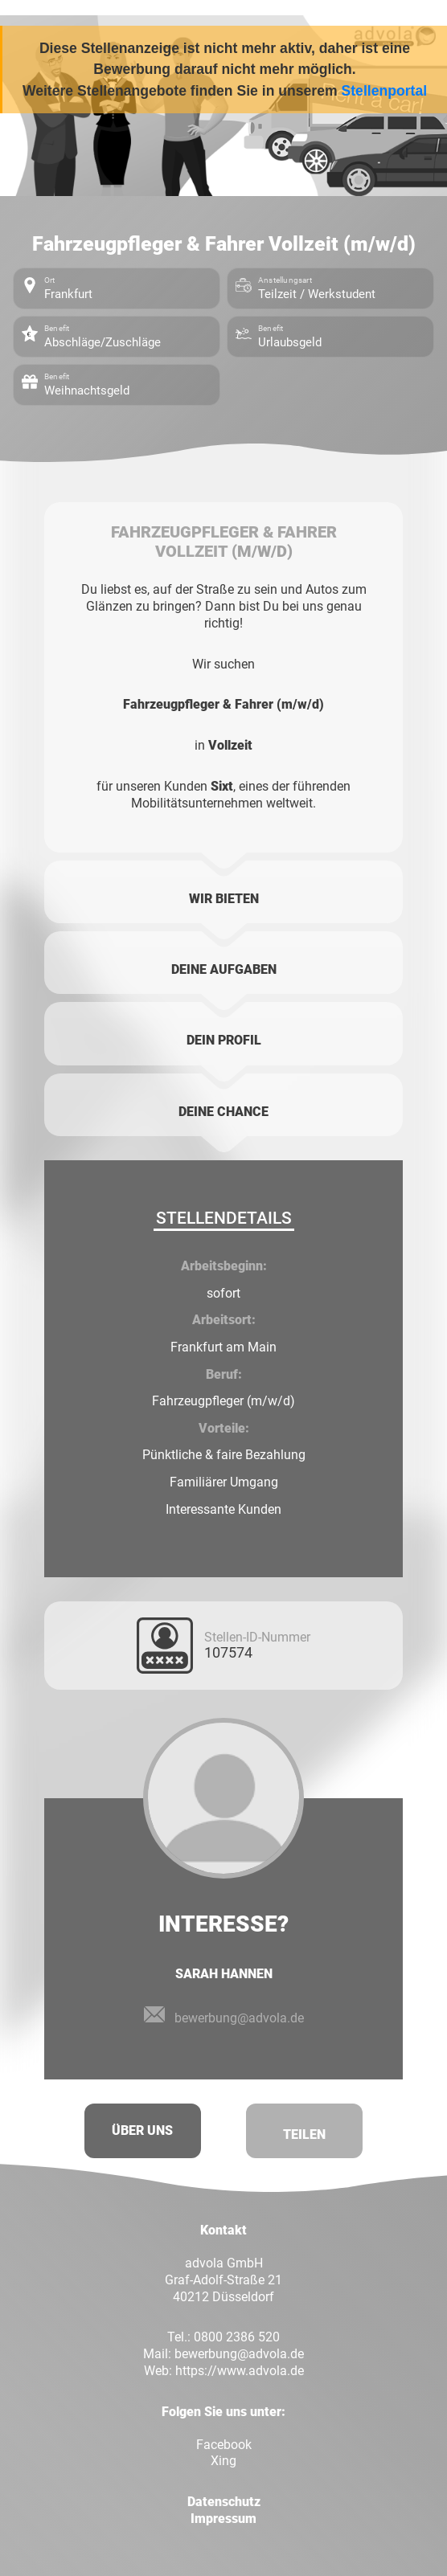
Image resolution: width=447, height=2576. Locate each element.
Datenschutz (223, 2501)
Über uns (142, 2130)
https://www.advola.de (239, 2370)
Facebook (224, 2444)
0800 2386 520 (237, 2337)
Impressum (223, 2518)
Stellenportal (385, 91)
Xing (223, 2460)
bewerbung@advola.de (239, 2353)
